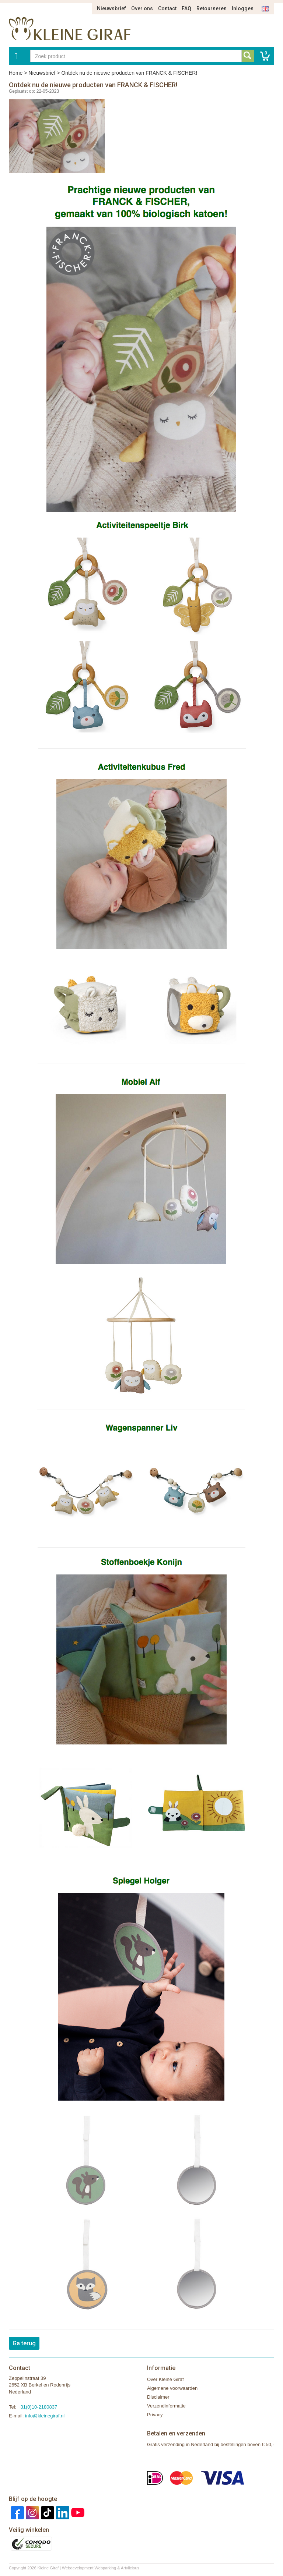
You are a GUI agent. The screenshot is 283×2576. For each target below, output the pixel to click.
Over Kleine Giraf (165, 2379)
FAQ (186, 8)
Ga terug (24, 2343)
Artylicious (130, 2568)
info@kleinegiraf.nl (44, 2416)
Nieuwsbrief (111, 8)
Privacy (155, 2414)
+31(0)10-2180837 (37, 2407)
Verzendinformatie (166, 2406)
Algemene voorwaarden (172, 2388)
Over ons (142, 8)
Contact (167, 8)
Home (15, 73)
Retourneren (211, 8)
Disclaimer (158, 2397)
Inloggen (243, 8)
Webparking (105, 2568)
